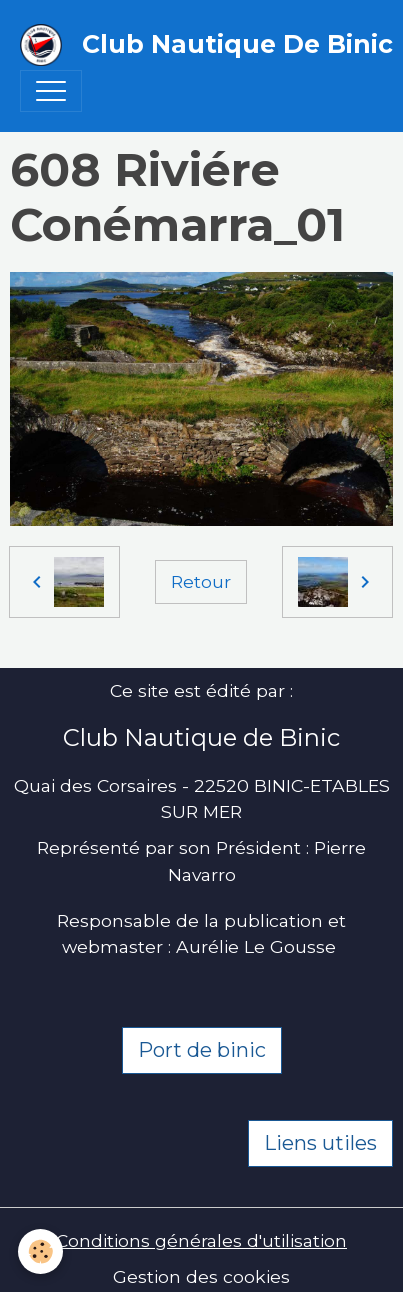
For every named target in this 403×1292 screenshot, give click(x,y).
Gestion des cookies (201, 1276)
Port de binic (202, 1050)
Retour (201, 581)
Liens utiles (320, 1143)
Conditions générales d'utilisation (201, 1240)
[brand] (191, 45)
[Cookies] (40, 1251)
